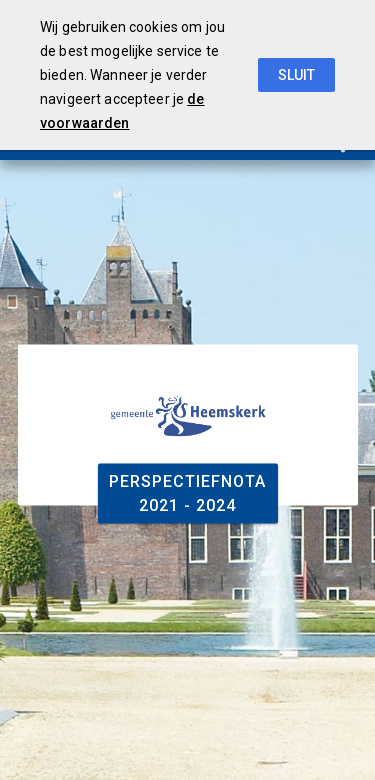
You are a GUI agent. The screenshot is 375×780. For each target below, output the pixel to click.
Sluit (296, 75)
